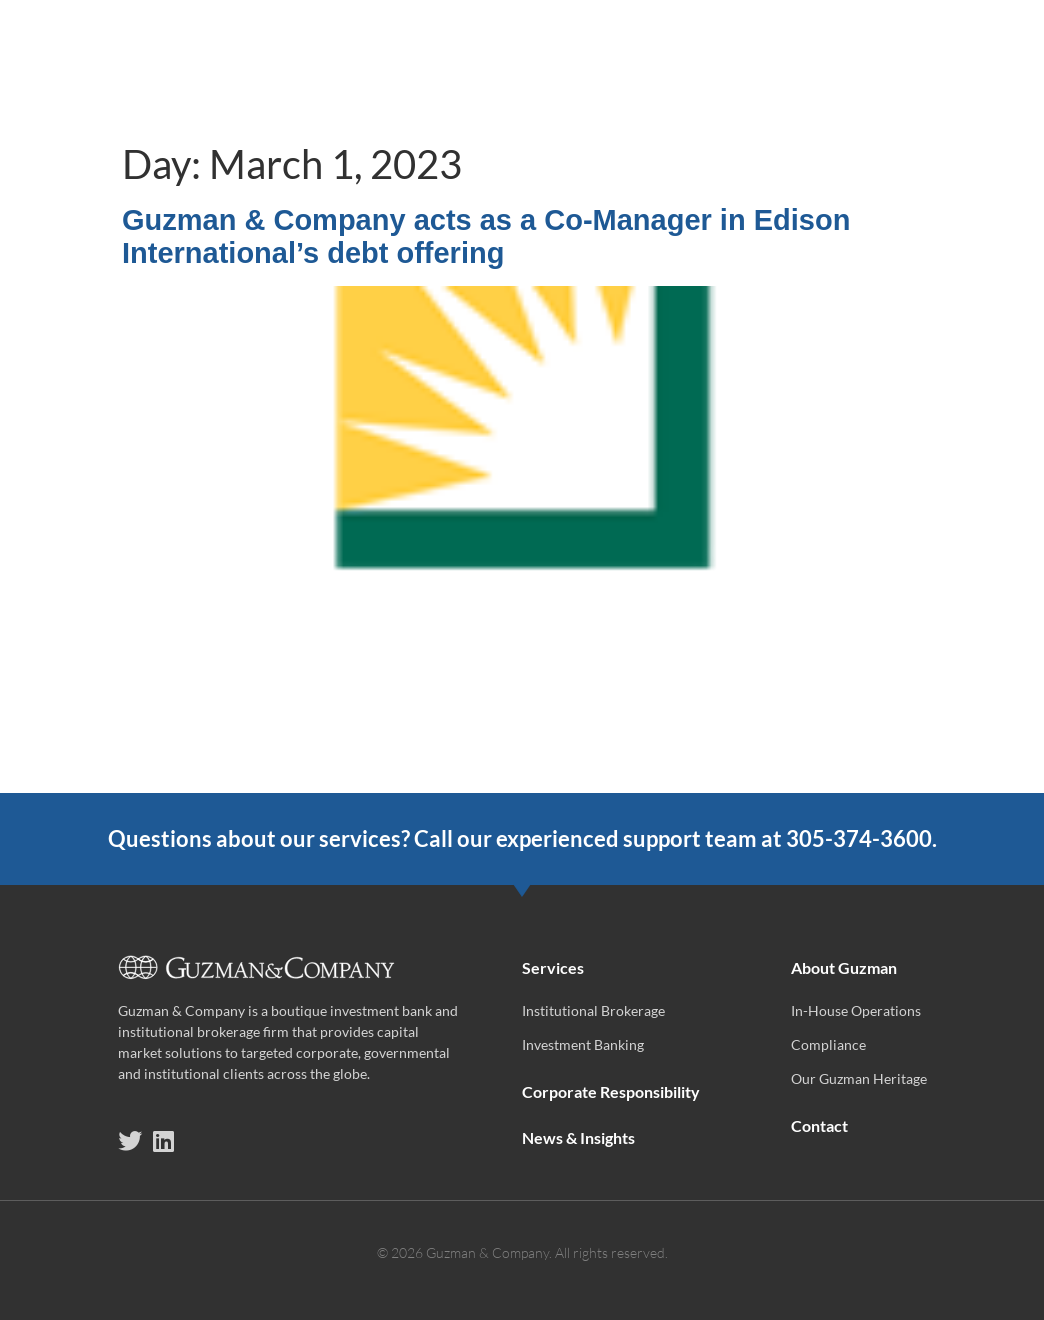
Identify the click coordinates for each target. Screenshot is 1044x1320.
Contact (967, 98)
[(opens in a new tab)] (522, 778)
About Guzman (926, 53)
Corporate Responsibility (542, 52)
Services (349, 53)
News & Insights (753, 52)
